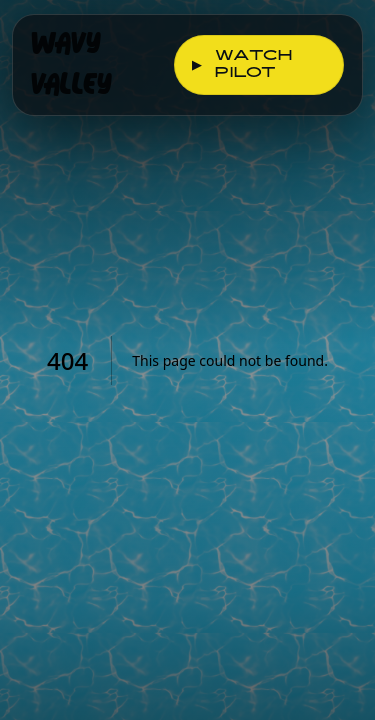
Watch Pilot (242, 65)
